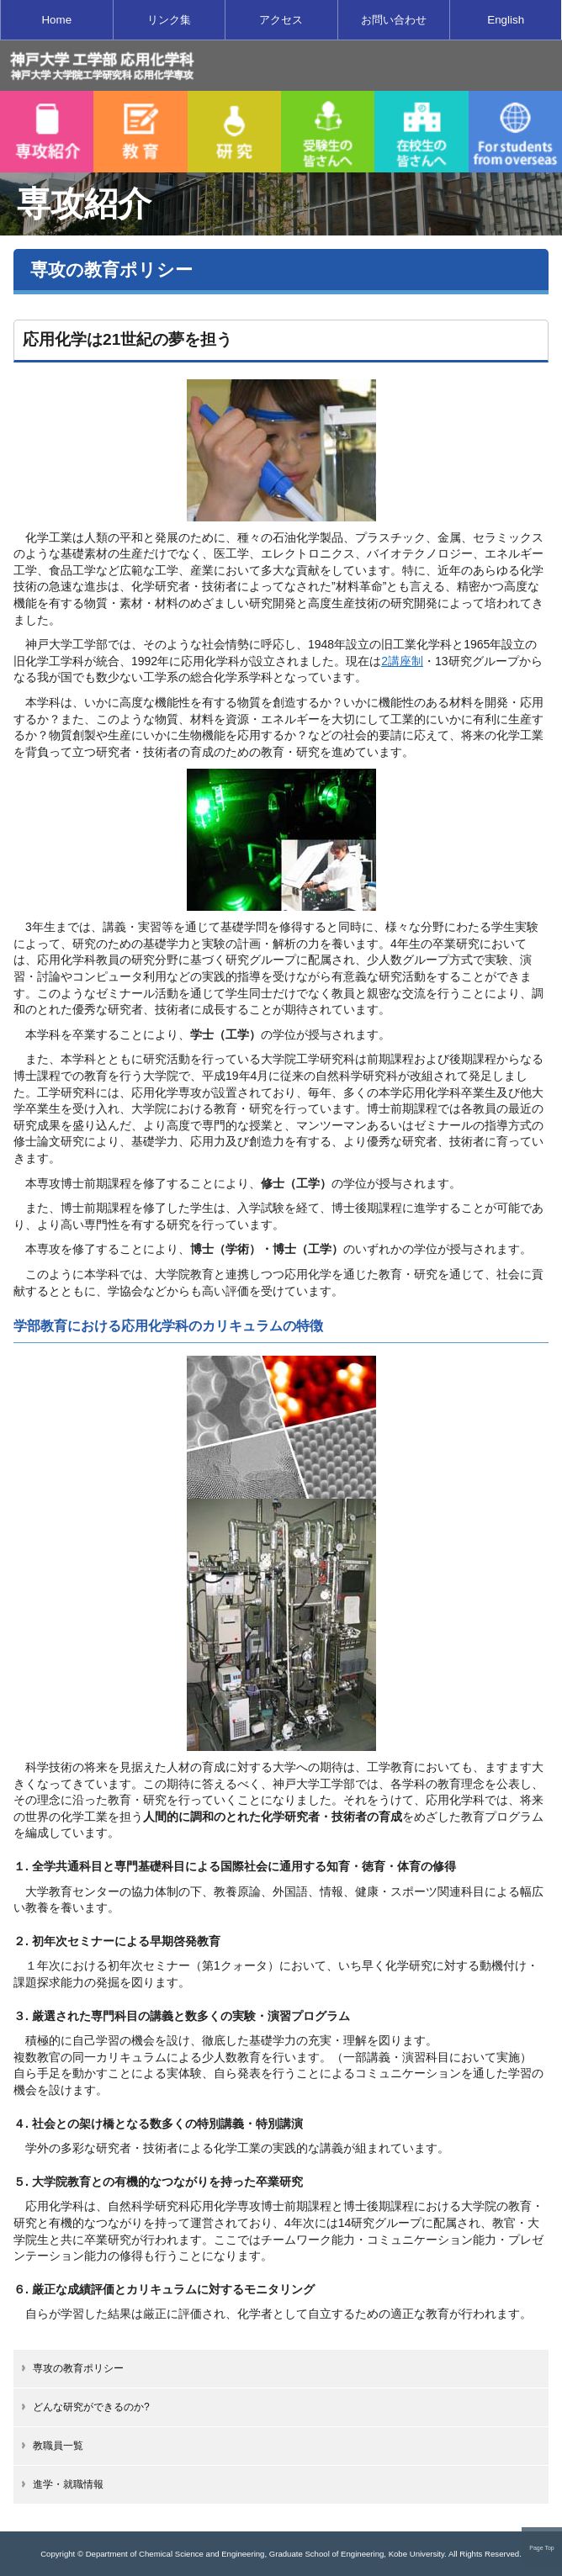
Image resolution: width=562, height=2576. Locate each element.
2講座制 (402, 661)
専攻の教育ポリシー (78, 2368)
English (505, 19)
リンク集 (169, 19)
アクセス (281, 19)
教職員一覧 (58, 2446)
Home (56, 19)
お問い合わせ (394, 19)
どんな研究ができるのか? (91, 2407)
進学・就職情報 (68, 2484)
